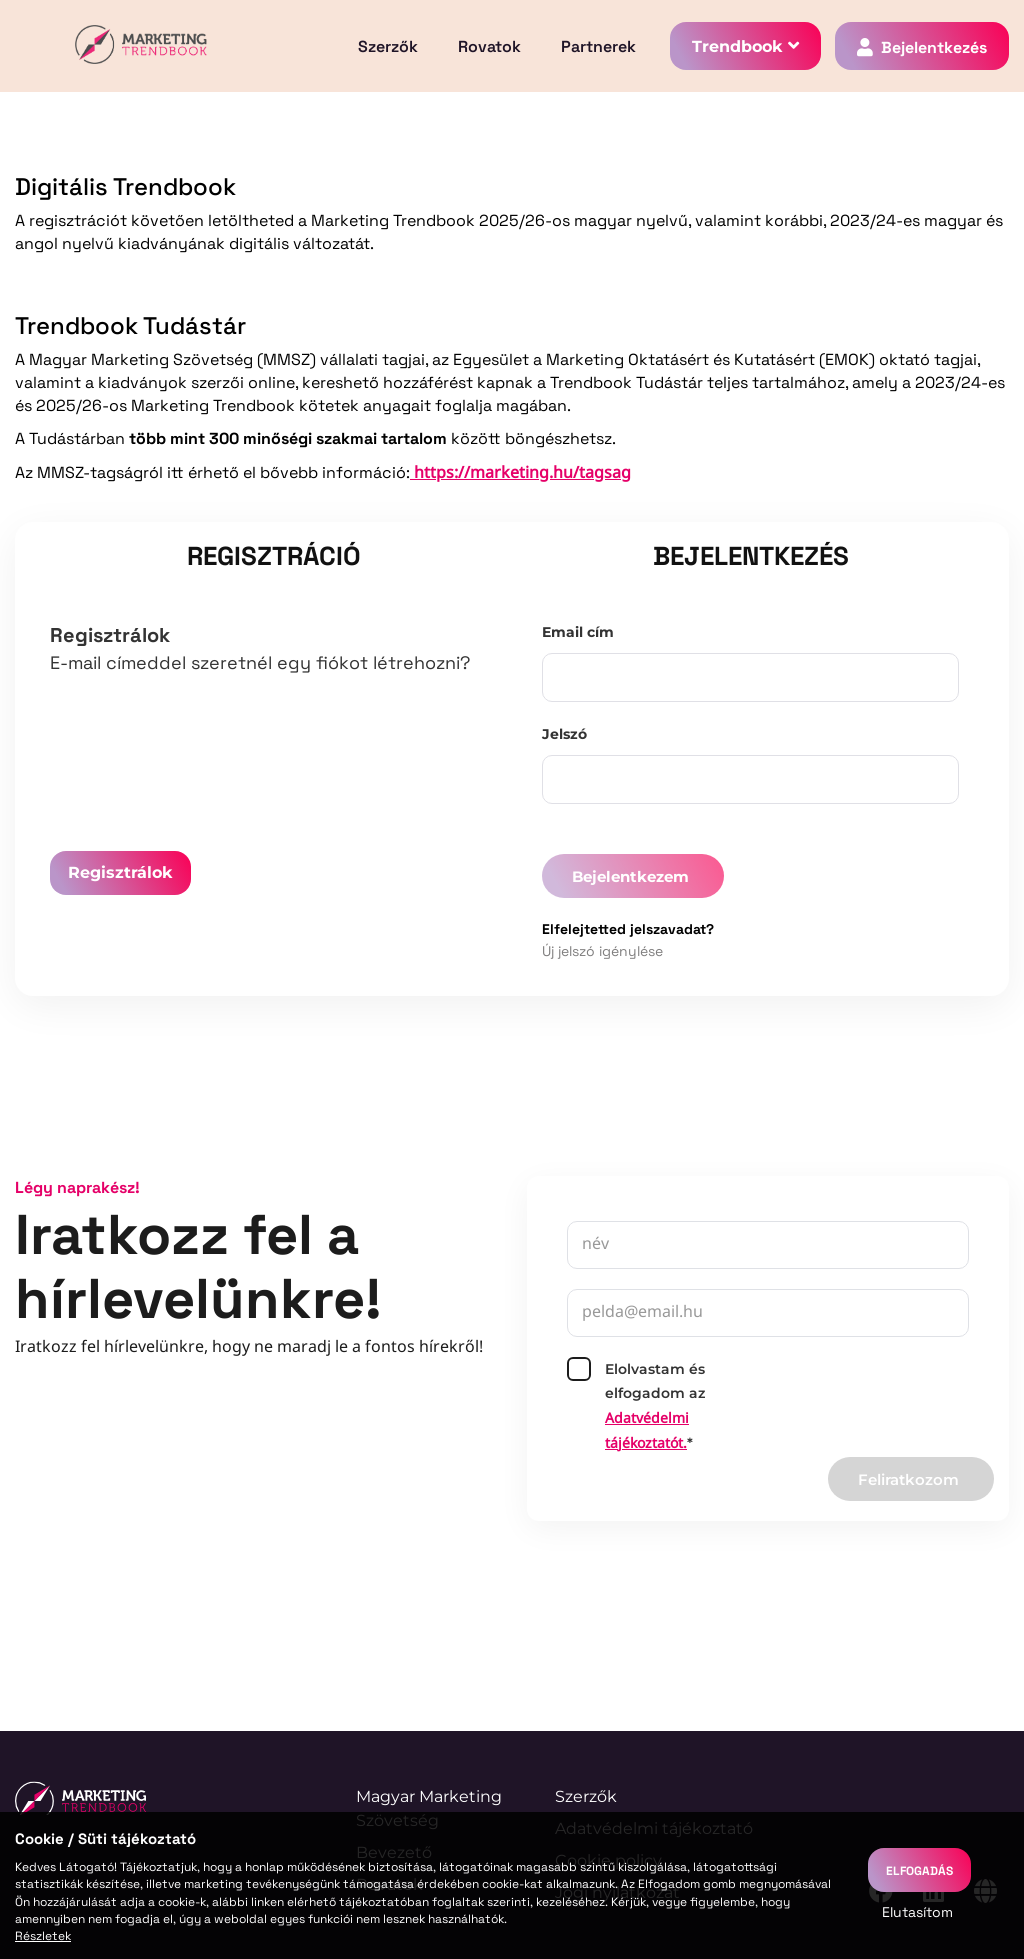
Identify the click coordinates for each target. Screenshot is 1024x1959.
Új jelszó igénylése (602, 950)
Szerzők (388, 46)
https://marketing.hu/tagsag (520, 473)
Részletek (43, 1935)
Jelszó (564, 734)
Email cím (578, 632)
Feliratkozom (908, 1479)
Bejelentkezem (630, 876)
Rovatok (489, 46)
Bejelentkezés (934, 46)
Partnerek (598, 46)
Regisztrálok (120, 872)
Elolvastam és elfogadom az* (636, 1406)
